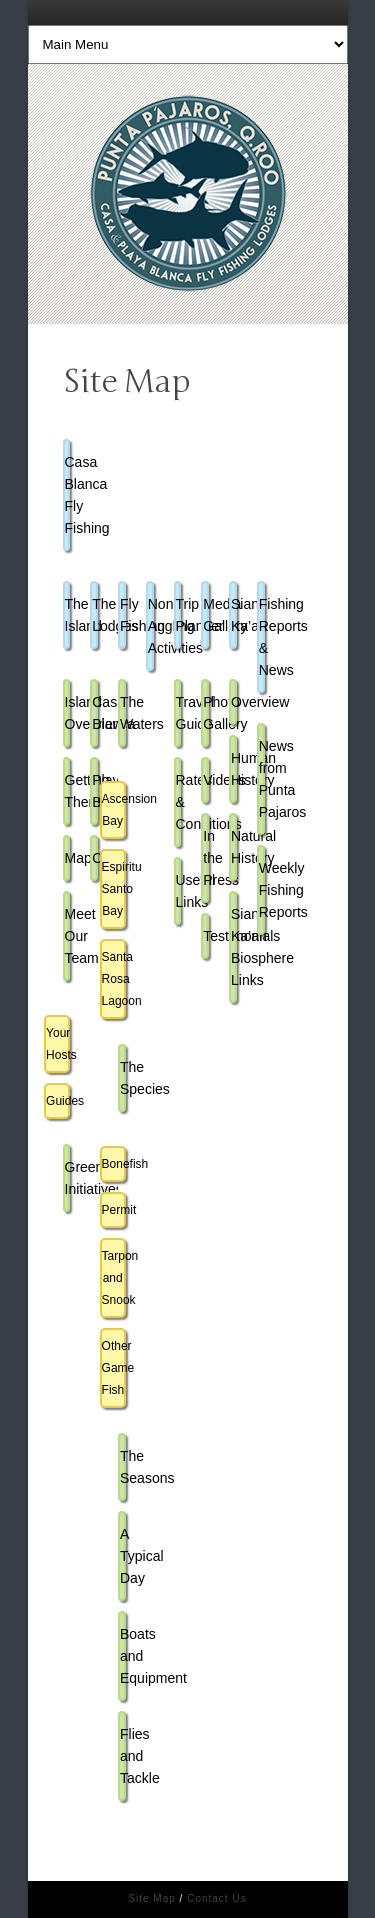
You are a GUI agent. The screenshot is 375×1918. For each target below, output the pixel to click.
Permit (114, 1210)
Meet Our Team (68, 936)
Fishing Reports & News (262, 637)
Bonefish (114, 1164)
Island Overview (68, 713)
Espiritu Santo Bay (114, 889)
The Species (123, 1078)
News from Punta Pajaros (262, 779)
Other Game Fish (114, 1368)
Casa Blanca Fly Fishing (68, 495)
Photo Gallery (206, 713)
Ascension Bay (114, 810)
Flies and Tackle (123, 1756)
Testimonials (206, 936)
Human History (234, 769)
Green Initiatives (68, 1178)
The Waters (123, 713)
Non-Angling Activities (151, 626)
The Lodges (95, 615)
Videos (206, 780)
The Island (68, 615)
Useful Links (179, 891)
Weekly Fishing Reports (262, 890)
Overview (234, 702)
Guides (58, 1101)
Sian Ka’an (234, 615)
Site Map (151, 1898)
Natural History (234, 847)
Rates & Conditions (179, 802)
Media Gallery (206, 615)
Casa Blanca (95, 713)
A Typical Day (123, 1556)
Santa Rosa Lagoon (114, 979)
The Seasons (123, 1467)
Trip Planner (179, 615)
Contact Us (216, 1898)
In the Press (206, 858)
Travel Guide (179, 713)
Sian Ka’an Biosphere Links (234, 947)
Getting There (68, 791)
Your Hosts (58, 1044)
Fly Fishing (123, 615)
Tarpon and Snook (114, 1278)
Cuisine (95, 858)
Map (68, 858)
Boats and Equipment (123, 1656)
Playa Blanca (95, 791)
